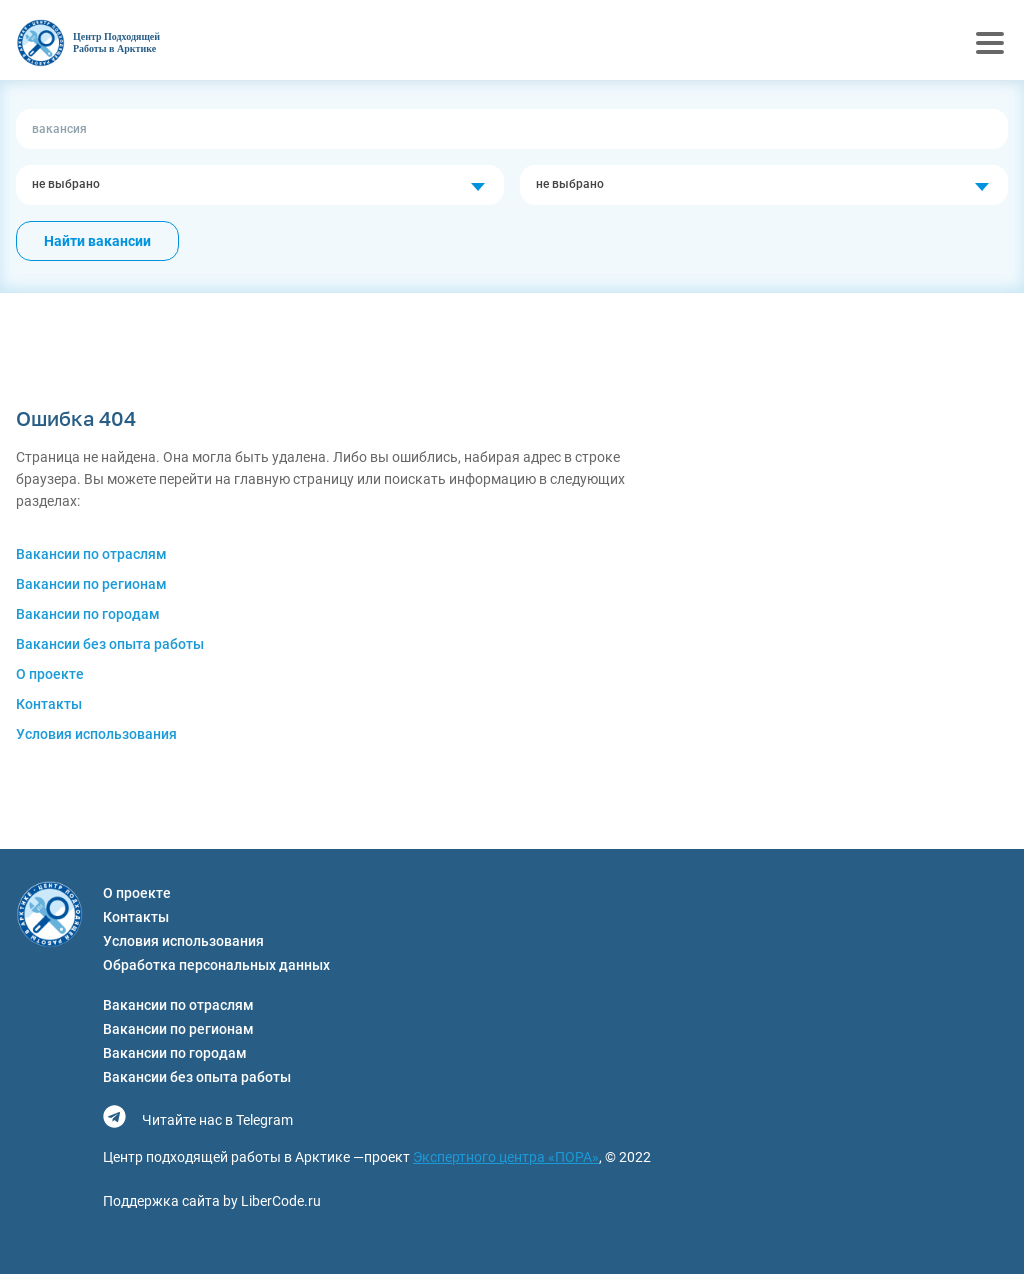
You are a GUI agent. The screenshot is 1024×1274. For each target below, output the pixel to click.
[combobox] (260, 185)
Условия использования (96, 734)
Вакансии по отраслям (91, 554)
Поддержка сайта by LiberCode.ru (212, 1201)
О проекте (50, 674)
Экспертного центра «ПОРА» (506, 1157)
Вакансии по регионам (91, 584)
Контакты (49, 704)
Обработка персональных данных (216, 965)
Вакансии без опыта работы (110, 644)
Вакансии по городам (88, 614)
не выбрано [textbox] (66, 184)
